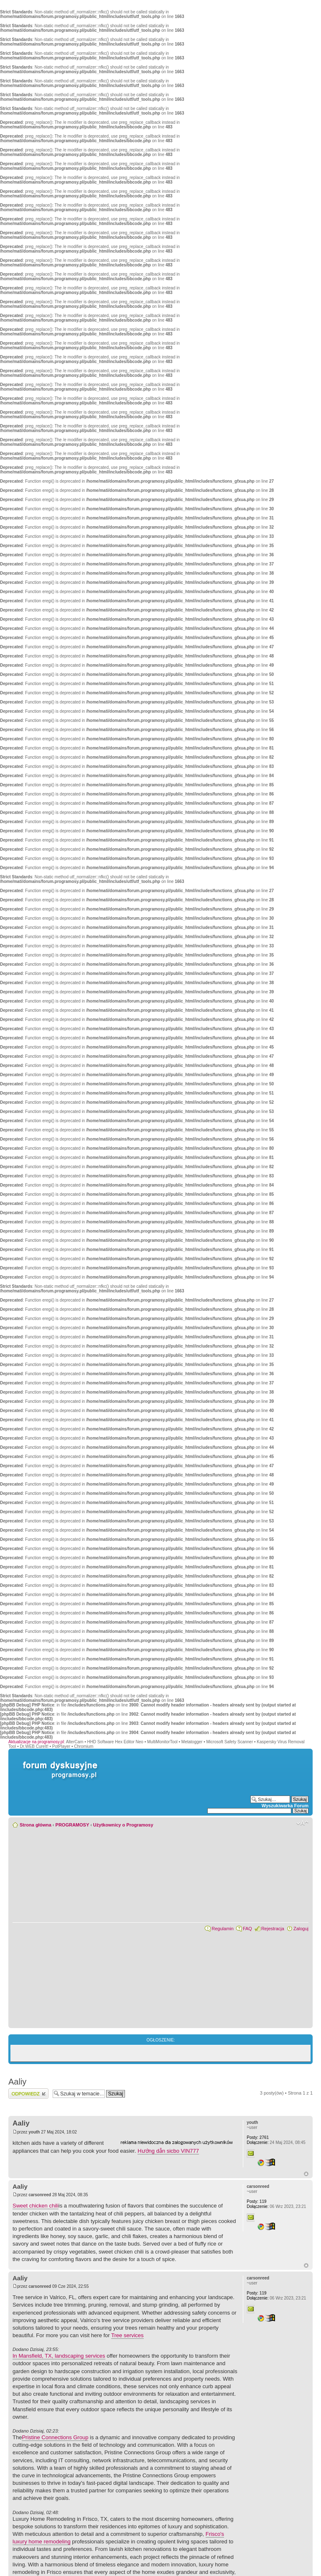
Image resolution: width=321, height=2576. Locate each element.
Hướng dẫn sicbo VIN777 (168, 2151)
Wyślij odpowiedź (28, 2093)
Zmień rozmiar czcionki (302, 1823)
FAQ (247, 1928)
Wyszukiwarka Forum (285, 1805)
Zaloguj (300, 1928)
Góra (306, 2174)
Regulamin (222, 1928)
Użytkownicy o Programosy (123, 1824)
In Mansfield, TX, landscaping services (59, 2356)
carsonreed (39, 2194)
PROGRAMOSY (72, 1824)
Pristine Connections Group (55, 2437)
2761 (258, 2137)
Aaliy (17, 2081)
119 (256, 2201)
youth (34, 2132)
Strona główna (35, 1824)
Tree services (127, 2335)
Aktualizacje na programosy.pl (36, 1742)
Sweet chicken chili (36, 2206)
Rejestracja (272, 1928)
